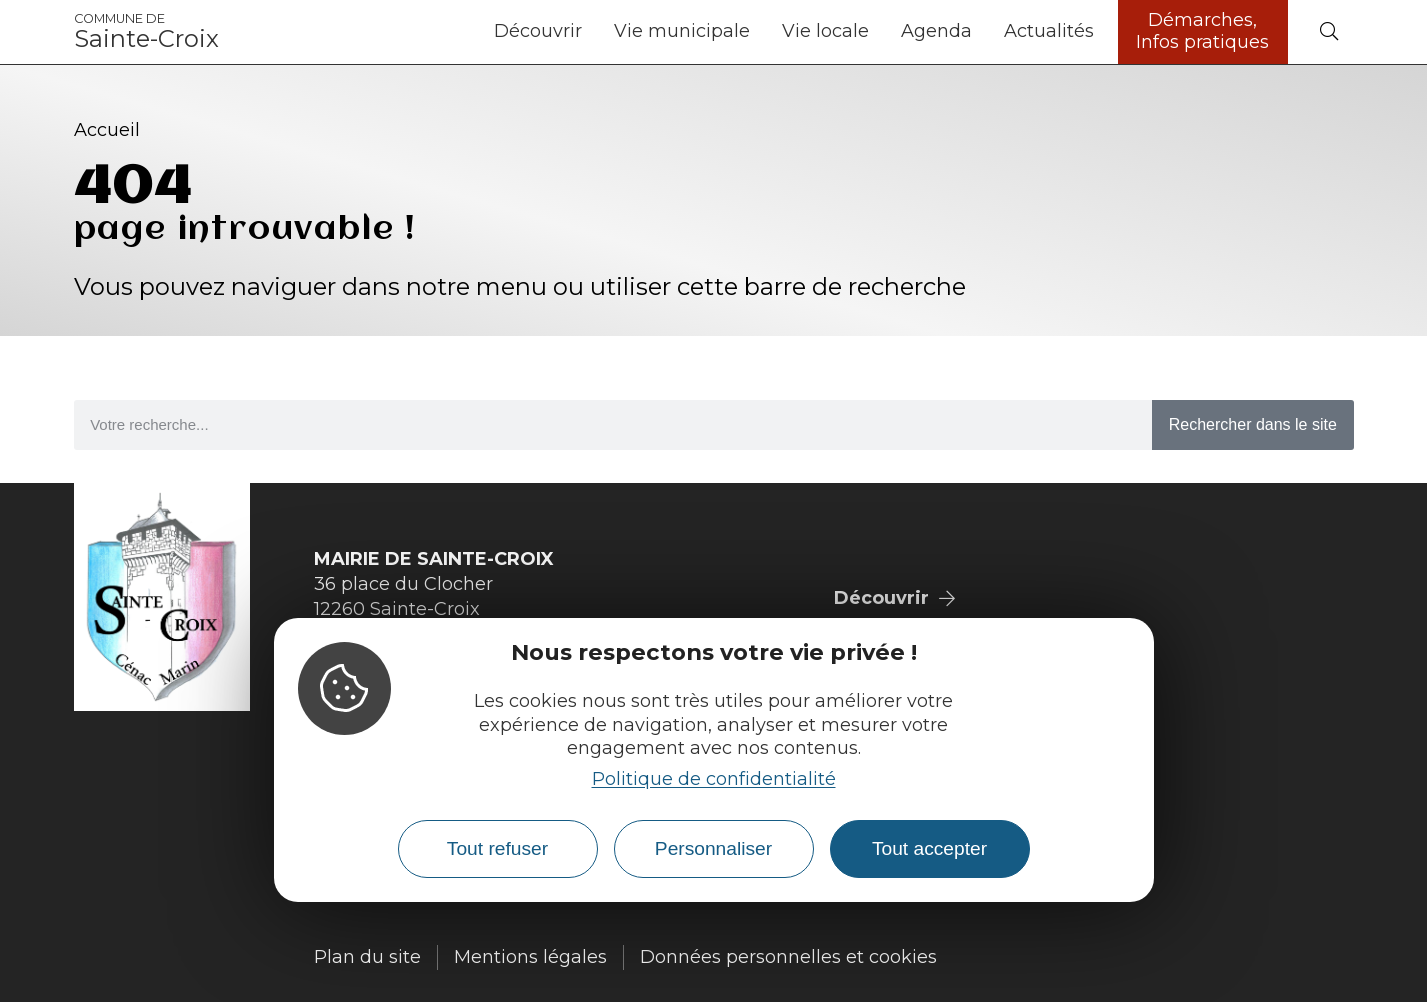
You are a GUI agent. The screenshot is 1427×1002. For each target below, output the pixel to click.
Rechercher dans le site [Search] (1253, 424)
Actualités (1049, 31)
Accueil (107, 130)
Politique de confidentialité (714, 779)
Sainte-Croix (146, 32)
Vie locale (825, 31)
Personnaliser (713, 848)
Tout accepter (929, 848)
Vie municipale (682, 31)
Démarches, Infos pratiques (1202, 31)
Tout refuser (497, 848)
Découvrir (538, 31)
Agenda (936, 31)
